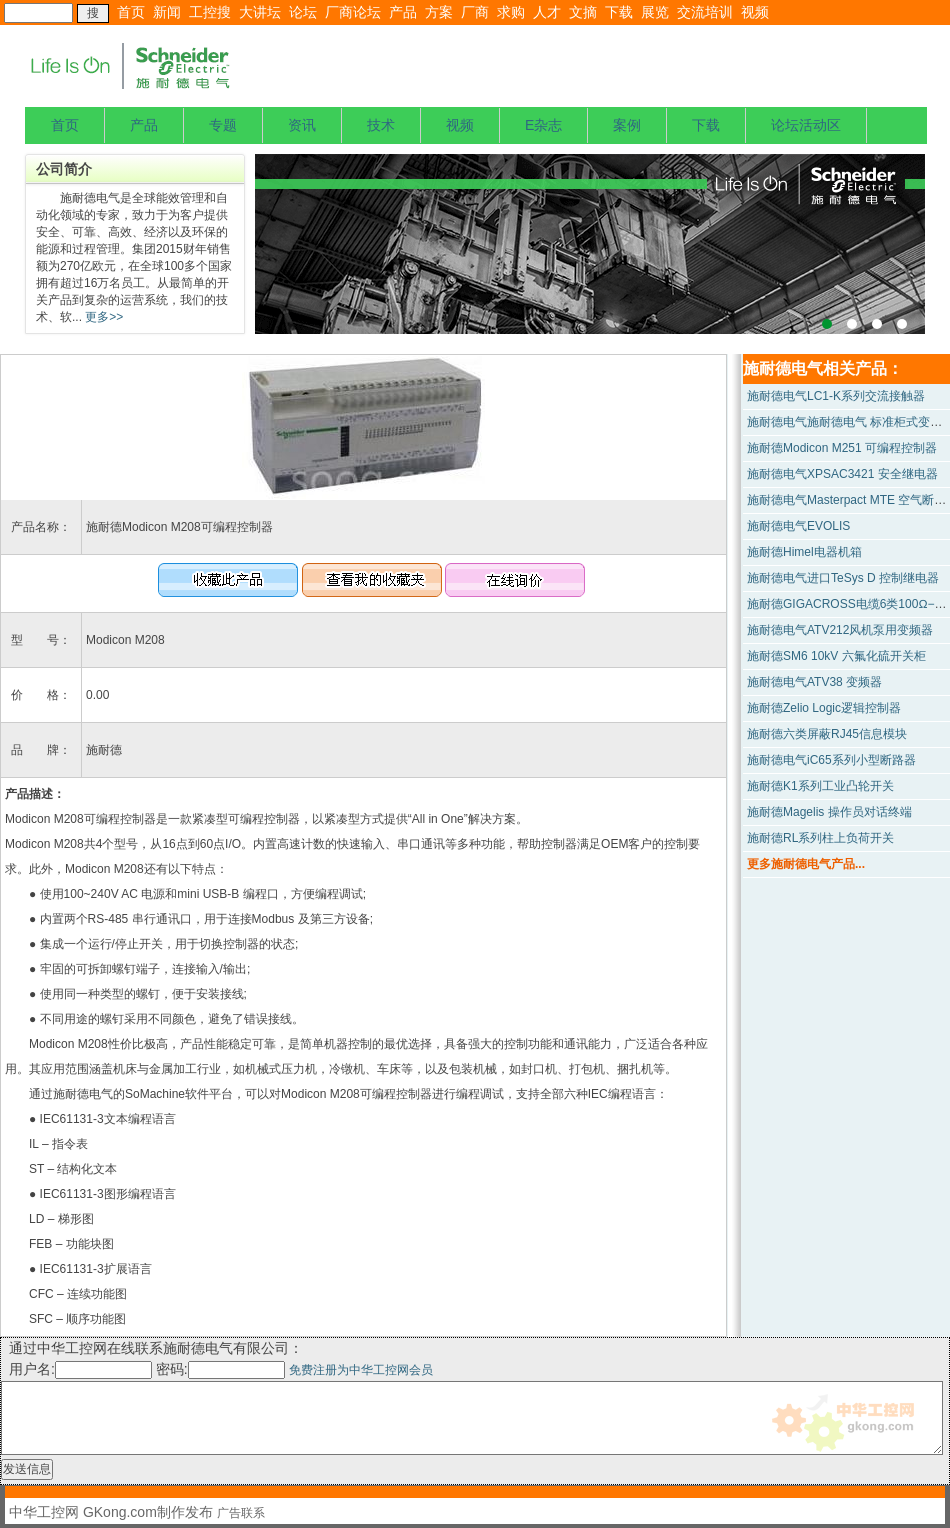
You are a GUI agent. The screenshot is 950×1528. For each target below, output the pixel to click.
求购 (511, 12)
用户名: (80, 1369)
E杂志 (543, 125)
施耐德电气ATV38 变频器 (814, 682)
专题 (223, 125)
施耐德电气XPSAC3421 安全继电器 (842, 474)
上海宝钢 (590, 244)
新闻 (167, 12)
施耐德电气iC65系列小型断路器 (831, 760)
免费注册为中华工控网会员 (361, 1370)
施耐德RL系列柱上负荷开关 (820, 838)
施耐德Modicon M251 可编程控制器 (842, 448)
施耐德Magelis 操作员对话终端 (829, 812)
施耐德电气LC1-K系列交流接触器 (836, 396)
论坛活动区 (806, 125)
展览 (655, 12)
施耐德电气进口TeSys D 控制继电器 (843, 578)
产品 (403, 12)
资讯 (302, 125)
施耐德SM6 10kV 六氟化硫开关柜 (836, 656)
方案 (439, 12)
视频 (755, 12)
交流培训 (705, 12)
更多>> (102, 317)
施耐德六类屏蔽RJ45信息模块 (827, 734)
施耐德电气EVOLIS (798, 526)
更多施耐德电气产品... (806, 864)
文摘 (583, 12)
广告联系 (241, 1513)
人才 (547, 12)
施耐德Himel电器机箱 (804, 552)
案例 (627, 125)
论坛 (303, 12)
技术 (381, 125)
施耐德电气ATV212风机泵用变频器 (840, 630)
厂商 (475, 12)
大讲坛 (260, 12)
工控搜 (210, 12)
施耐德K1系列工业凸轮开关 (820, 786)
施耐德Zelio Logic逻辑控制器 (824, 708)
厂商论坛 (353, 12)
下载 (619, 12)
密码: (222, 1369)
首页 (131, 12)
